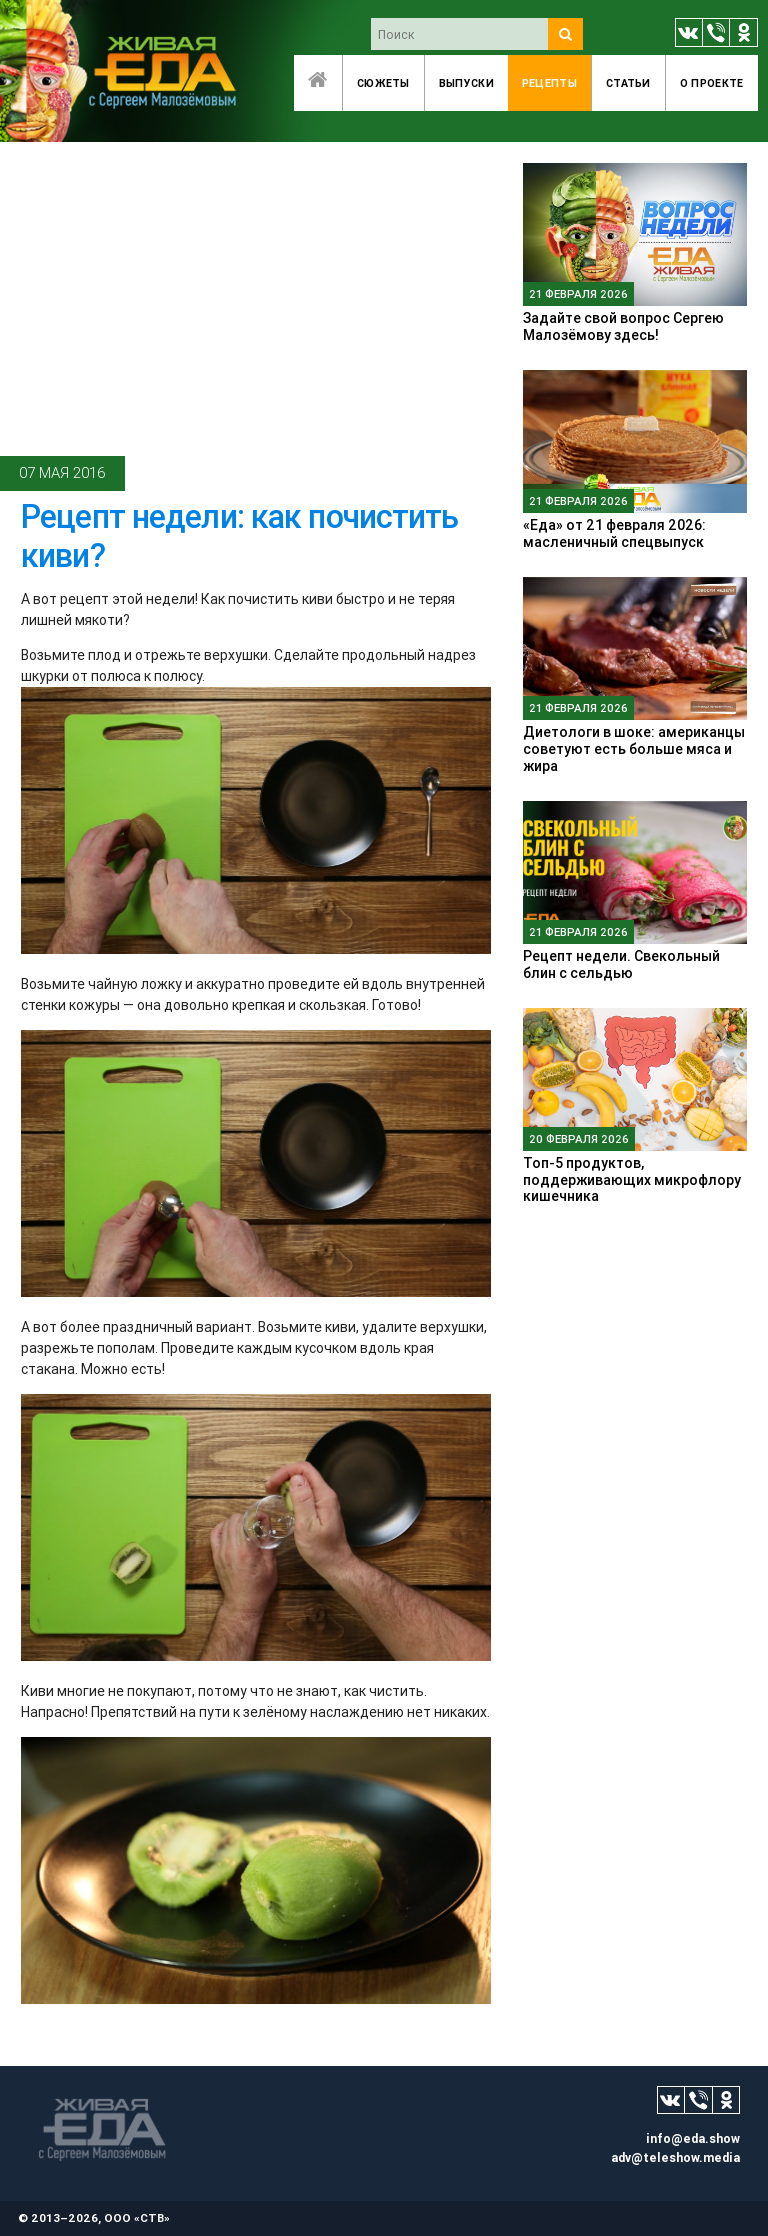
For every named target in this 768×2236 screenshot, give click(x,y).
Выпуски (466, 83)
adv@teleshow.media (675, 2157)
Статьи (628, 83)
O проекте (712, 83)
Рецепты (549, 83)
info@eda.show (693, 2138)
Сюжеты (383, 83)
